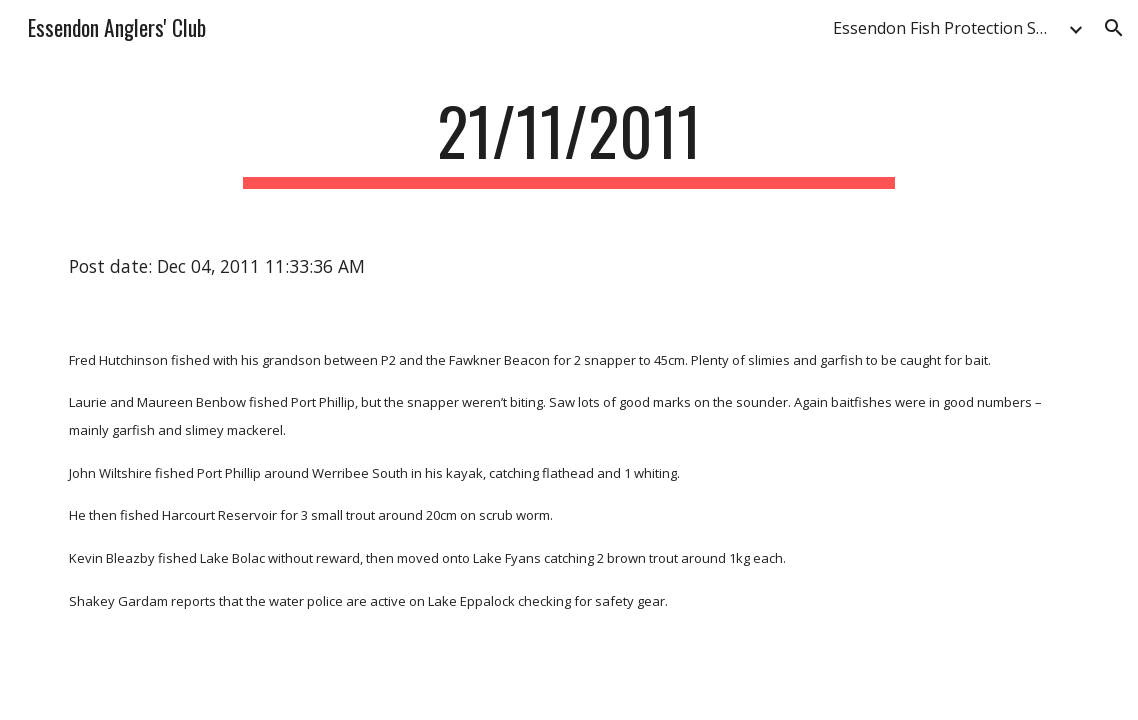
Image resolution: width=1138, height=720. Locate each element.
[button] (1114, 28)
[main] (569, 140)
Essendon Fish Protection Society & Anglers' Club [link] (948, 28)
